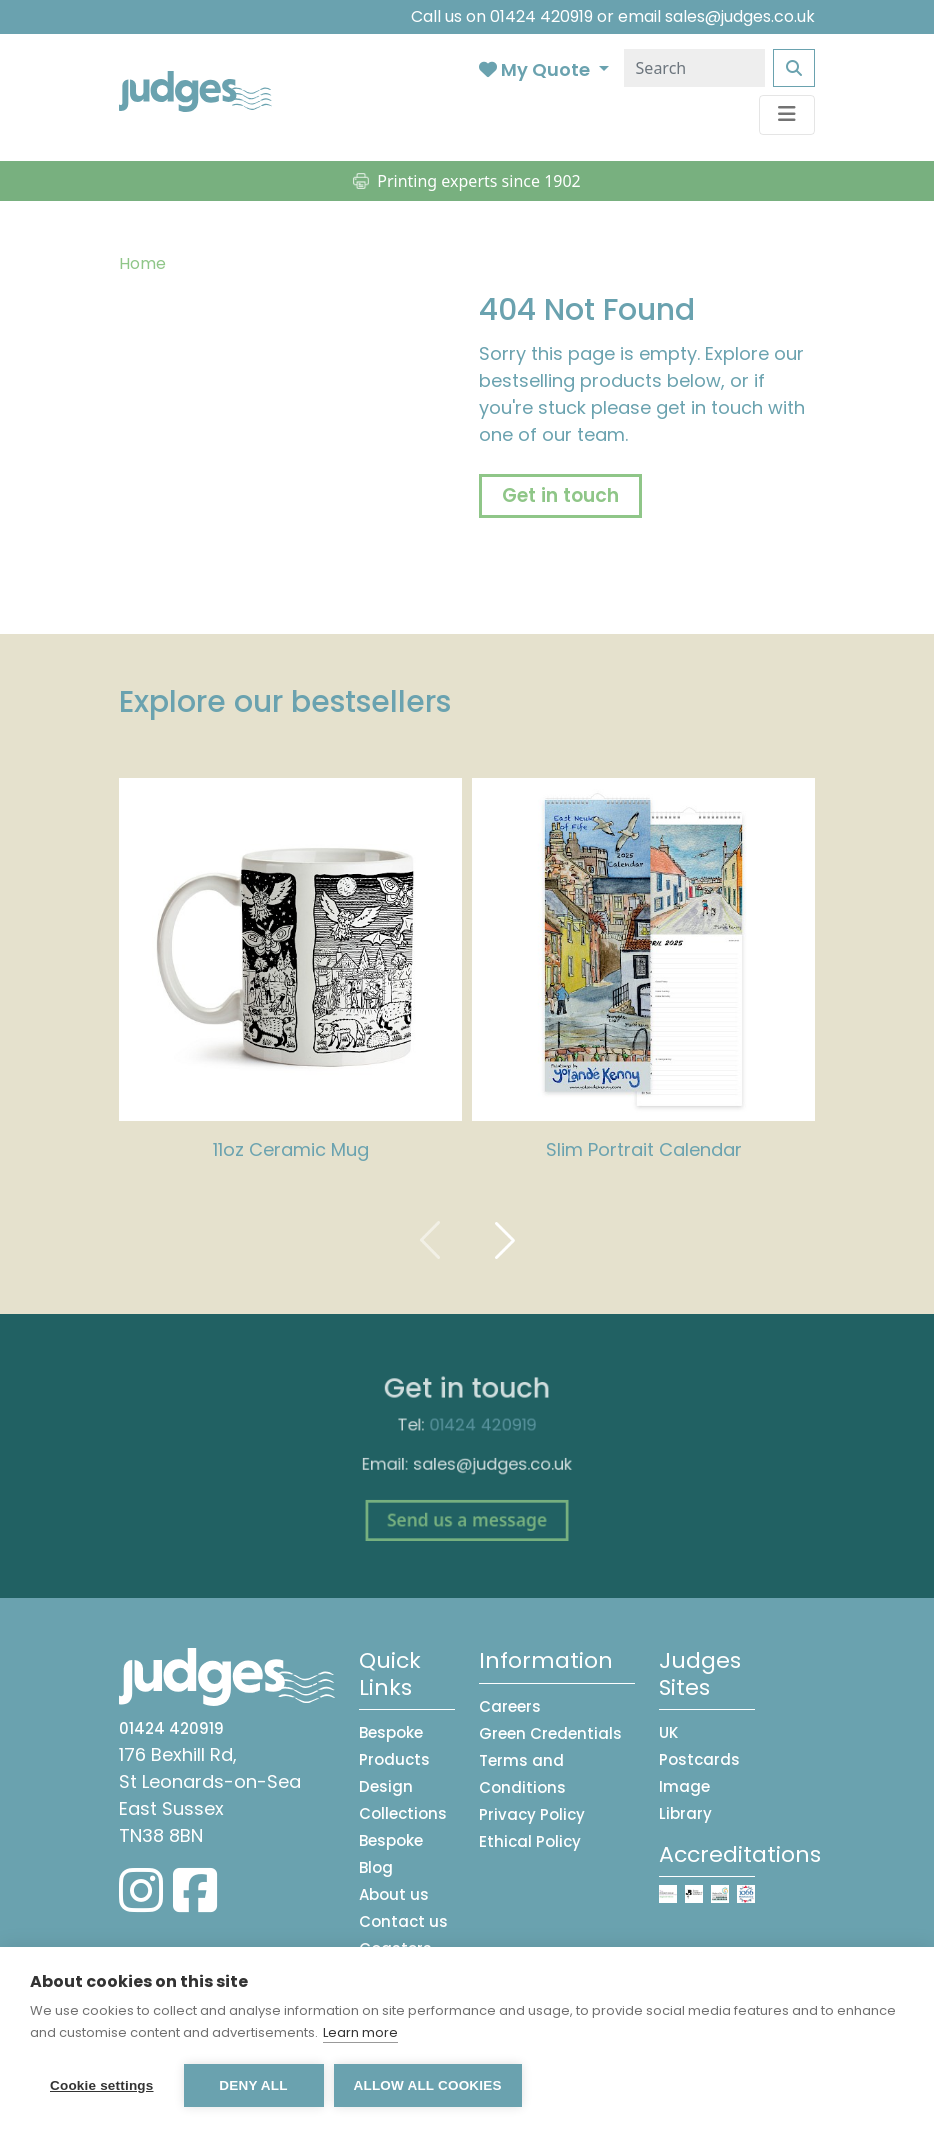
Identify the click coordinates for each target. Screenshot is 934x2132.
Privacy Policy (532, 1814)
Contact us (403, 1921)
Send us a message (467, 1510)
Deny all (253, 2085)
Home (142, 263)
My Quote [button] (536, 69)
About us (394, 1894)
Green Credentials (550, 1733)
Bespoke (391, 1840)
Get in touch (560, 495)
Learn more (360, 2032)
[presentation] (430, 1239)
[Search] (694, 68)
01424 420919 (541, 16)
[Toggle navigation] (787, 115)
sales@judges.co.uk (740, 16)
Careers (510, 1706)
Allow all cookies (428, 2085)
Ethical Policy (530, 1841)
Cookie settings (102, 2085)
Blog (376, 1867)
